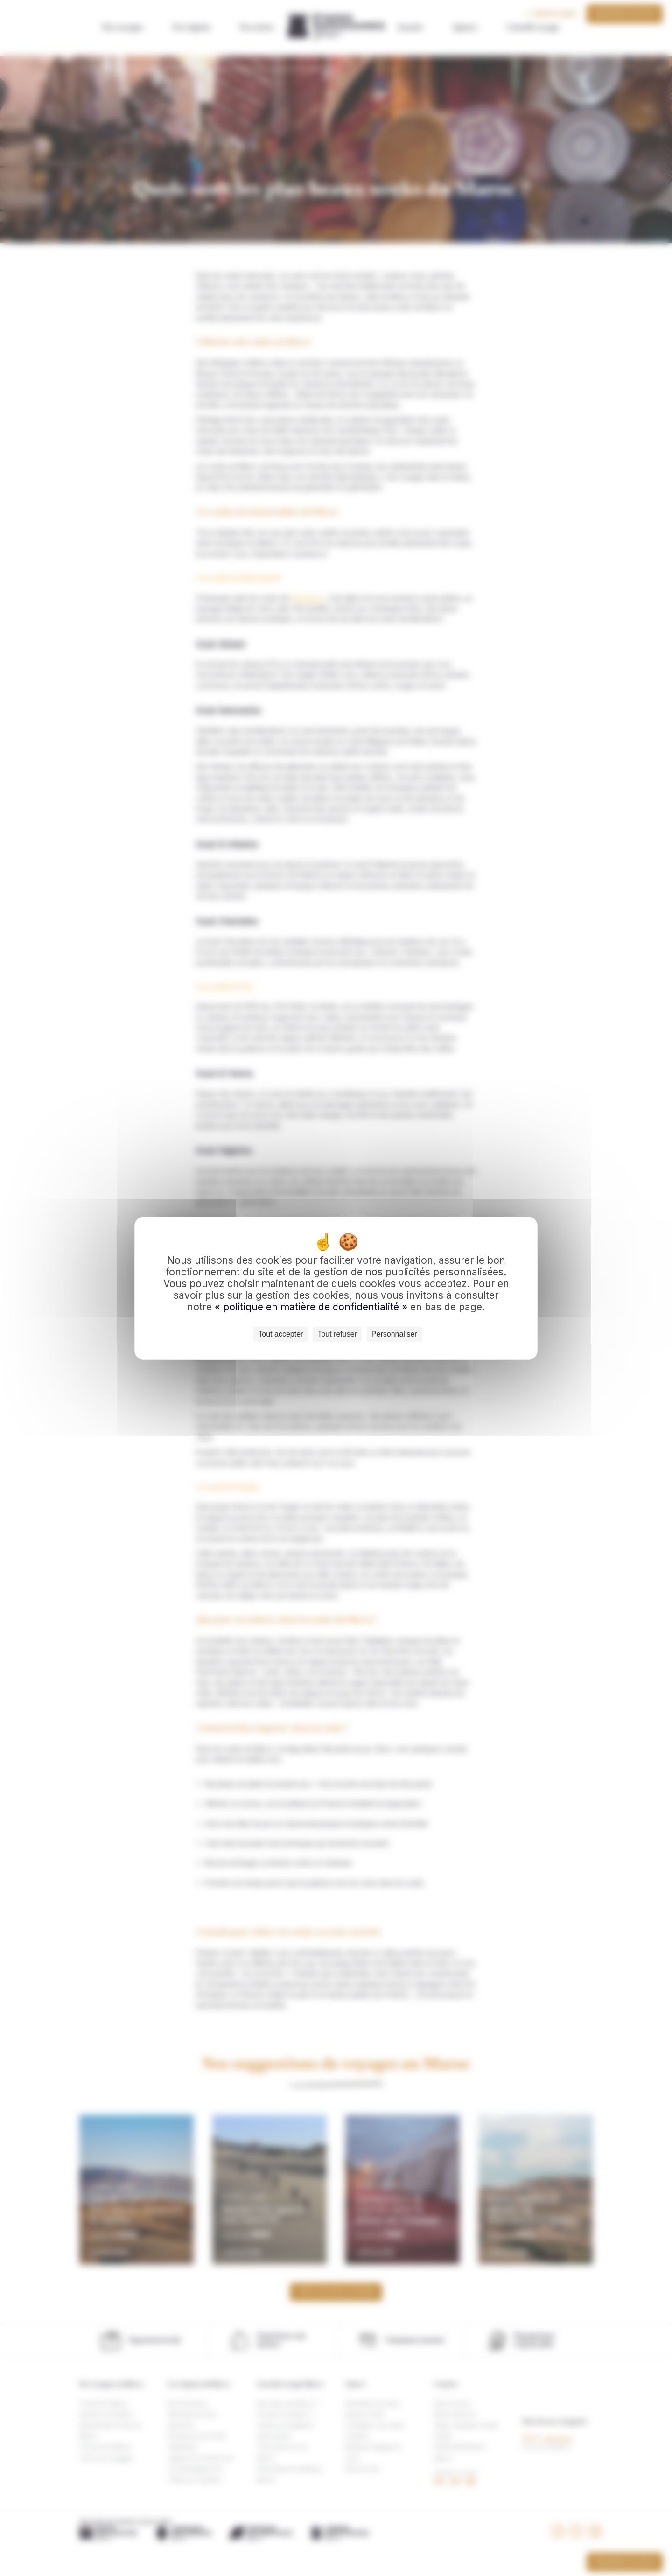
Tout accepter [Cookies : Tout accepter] (280, 1334)
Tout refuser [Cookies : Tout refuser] (337, 1334)
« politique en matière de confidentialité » (312, 1307)
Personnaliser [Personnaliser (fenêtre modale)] (394, 1334)
